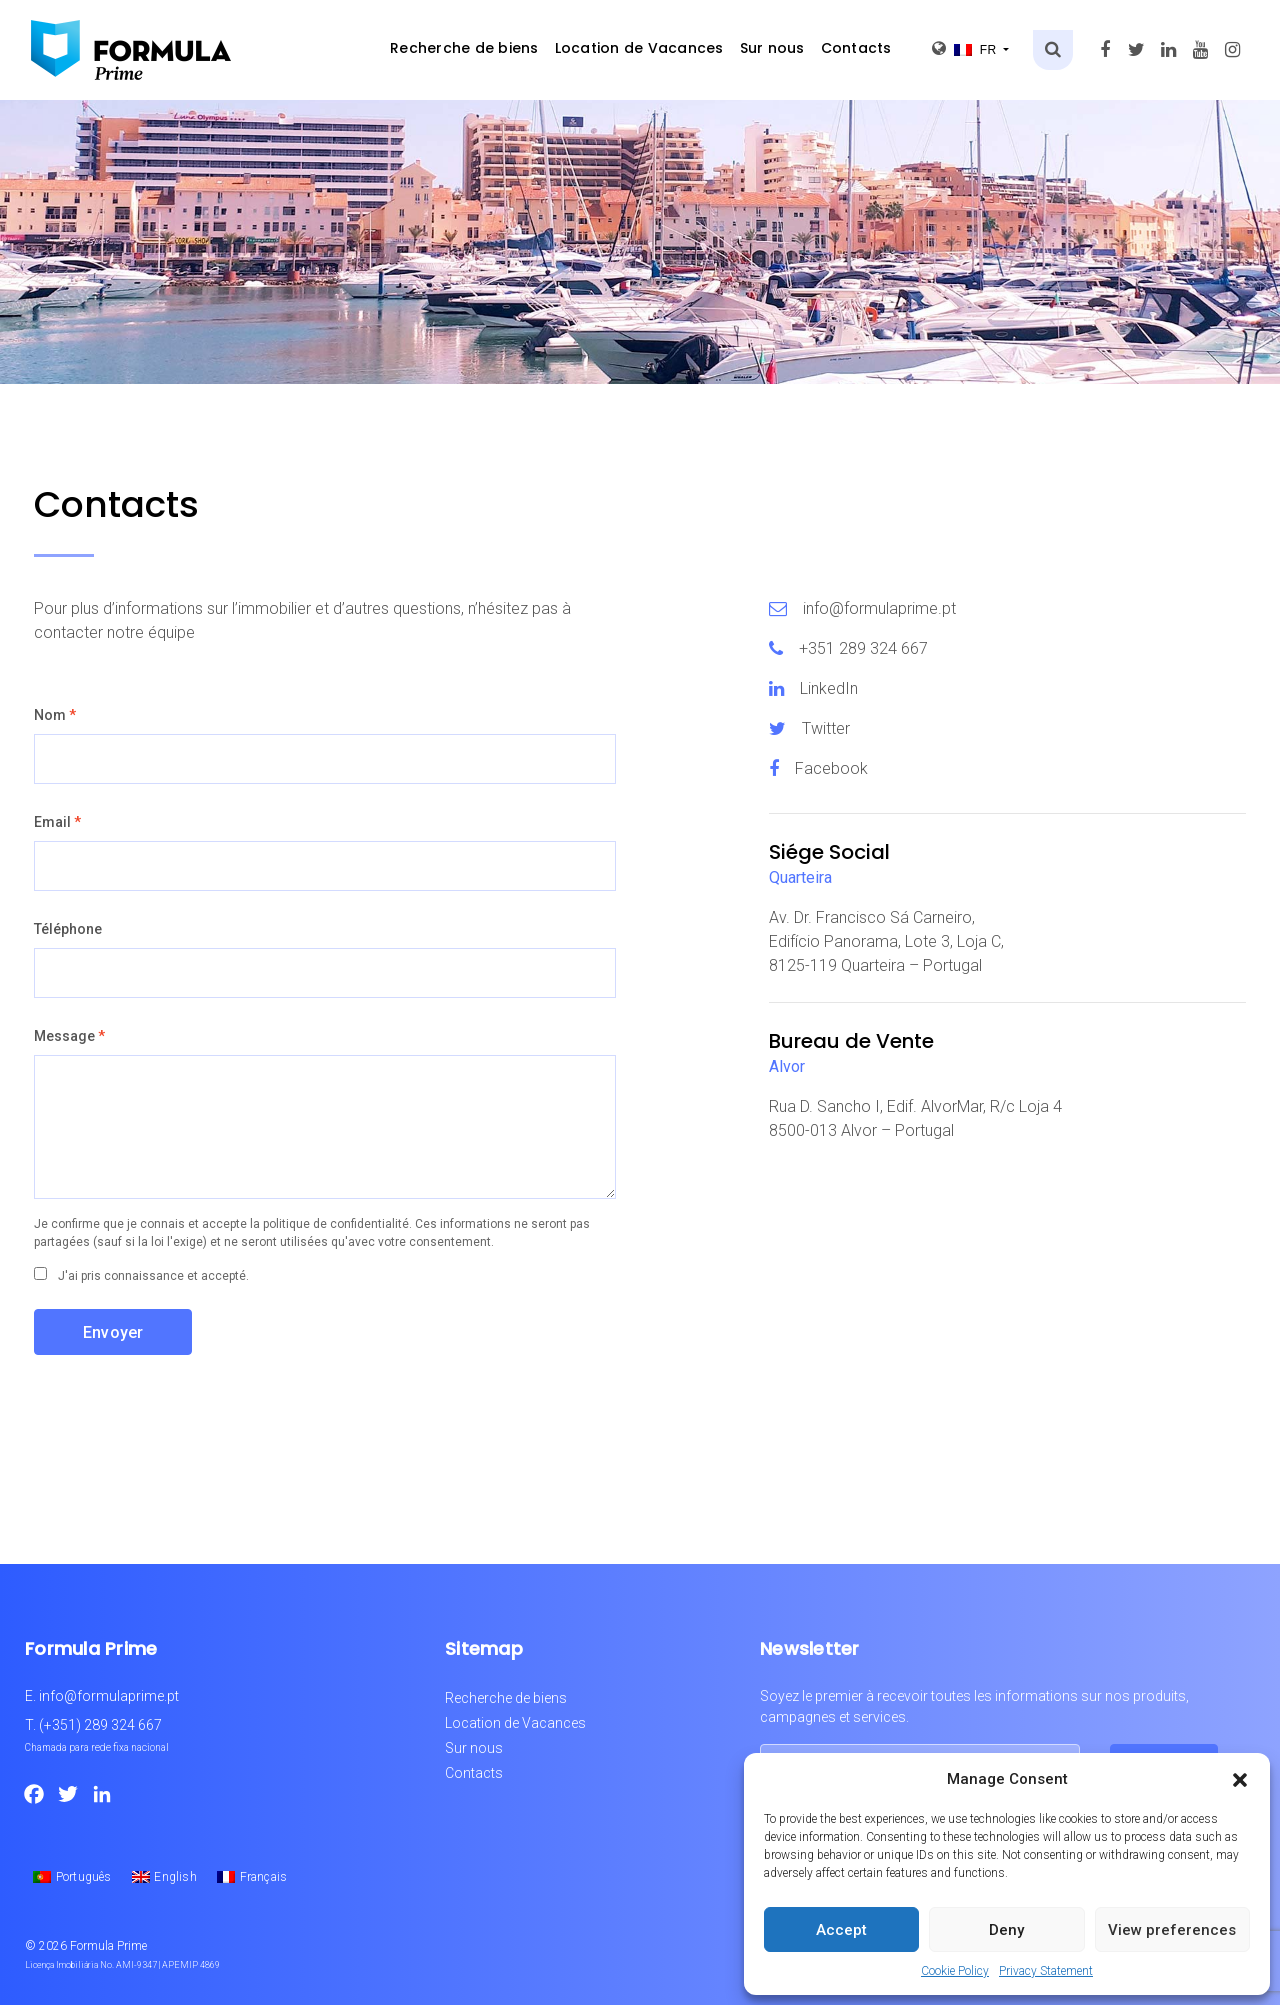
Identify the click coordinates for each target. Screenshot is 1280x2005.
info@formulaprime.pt (879, 608)
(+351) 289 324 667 (100, 1725)
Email (57, 822)
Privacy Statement (1046, 1971)
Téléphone (68, 929)
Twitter (826, 728)
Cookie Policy (955, 1971)
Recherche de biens (464, 48)
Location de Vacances (639, 48)
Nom (55, 715)
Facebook (831, 768)
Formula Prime (108, 1946)
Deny (1006, 1930)
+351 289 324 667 (863, 648)
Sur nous (772, 48)
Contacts (856, 48)
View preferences (1172, 1930)
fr (966, 48)
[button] (1240, 1779)
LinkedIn (829, 688)
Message (69, 1036)
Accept (841, 1930)
